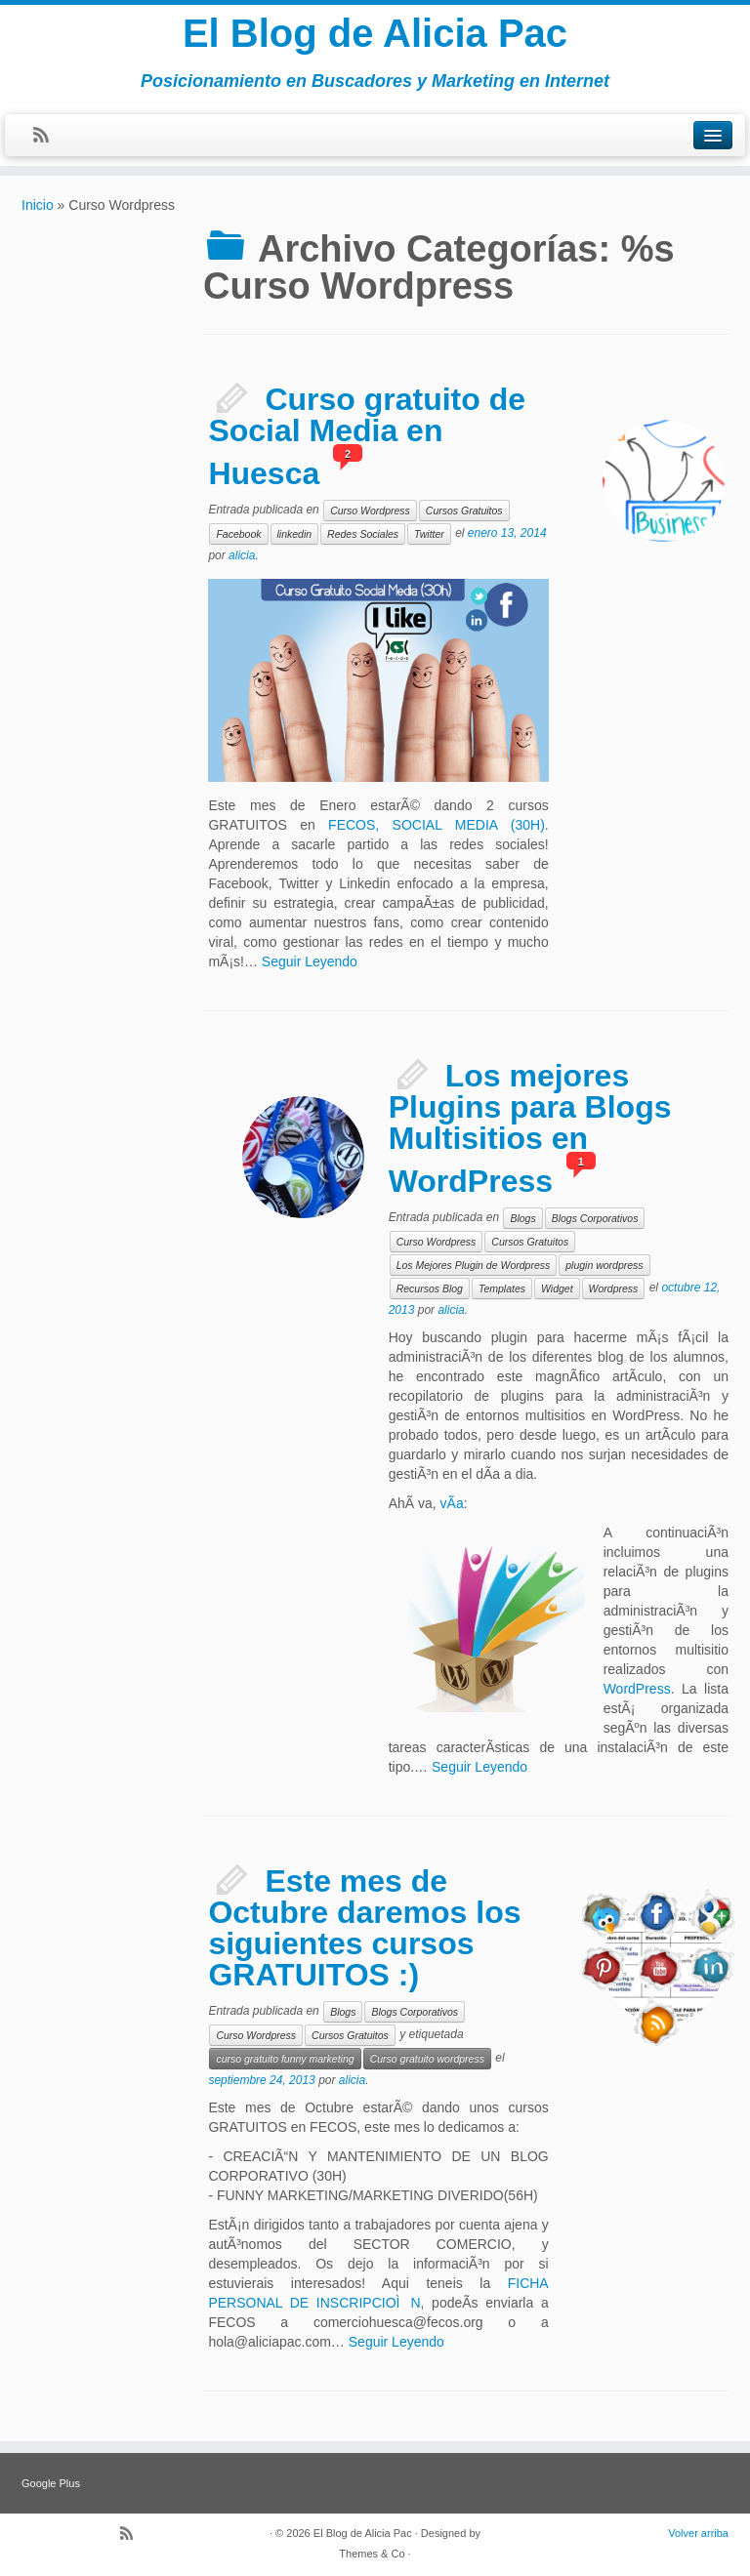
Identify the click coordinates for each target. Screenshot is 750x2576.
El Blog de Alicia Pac (375, 33)
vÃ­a (452, 1503)
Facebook (238, 534)
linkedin (294, 534)
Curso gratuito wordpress (427, 2059)
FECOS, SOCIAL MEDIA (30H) (436, 825)
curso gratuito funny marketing (285, 2059)
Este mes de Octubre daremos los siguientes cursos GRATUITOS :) (364, 1927)
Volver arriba (698, 2533)
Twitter (429, 534)
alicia (242, 555)
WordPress (637, 1689)
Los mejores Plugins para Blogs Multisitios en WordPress (530, 1128)
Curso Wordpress (370, 510)
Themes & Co (371, 2553)
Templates (502, 1288)
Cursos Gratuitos (464, 510)
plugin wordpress (604, 1265)
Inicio (37, 205)
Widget (557, 1288)
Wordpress (614, 1288)
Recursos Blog (429, 1288)
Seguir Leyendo (309, 961)
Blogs (522, 1218)
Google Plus (50, 2483)
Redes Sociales (362, 534)
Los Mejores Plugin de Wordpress (473, 1265)
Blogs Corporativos (595, 1218)
